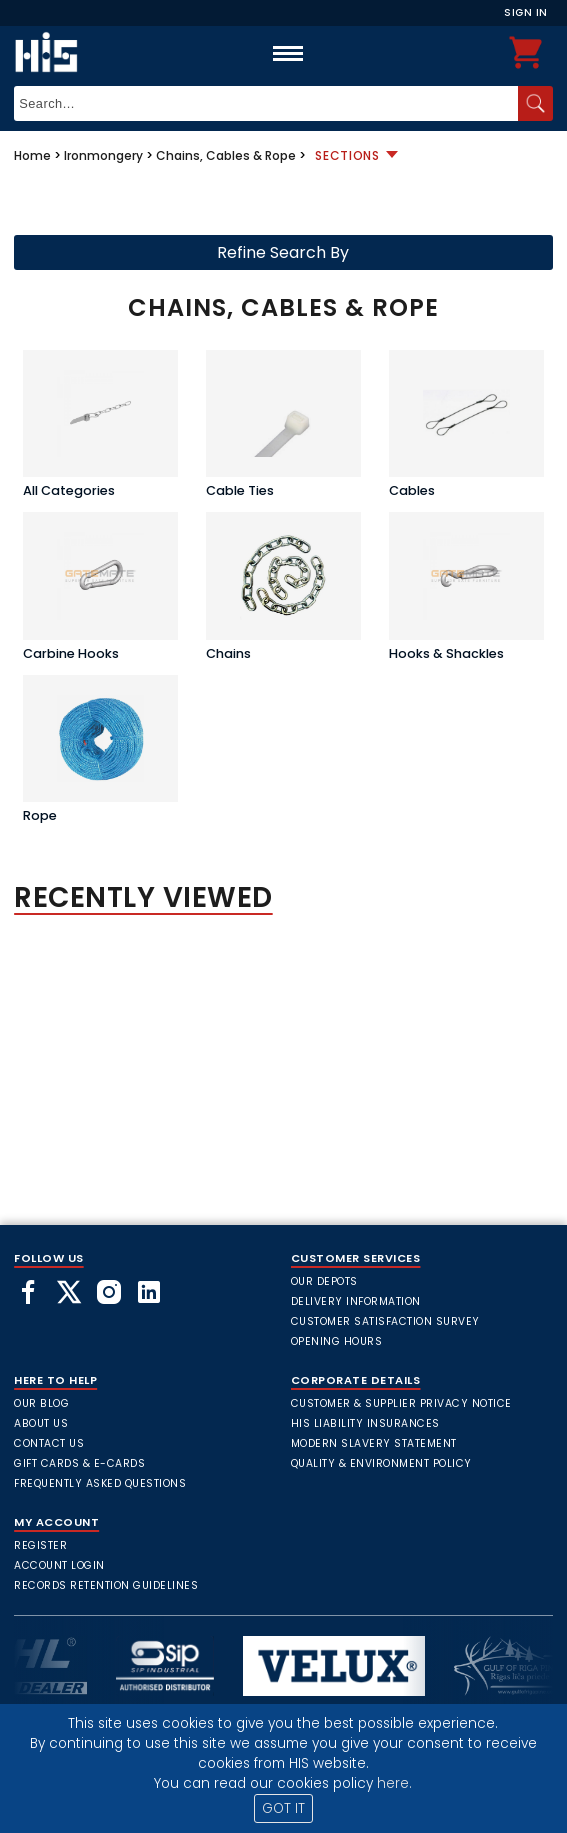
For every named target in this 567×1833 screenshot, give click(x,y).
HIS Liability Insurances (365, 1423)
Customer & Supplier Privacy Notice (401, 1403)
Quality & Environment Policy (381, 1463)
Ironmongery (103, 155)
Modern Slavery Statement (374, 1443)
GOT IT (283, 1808)
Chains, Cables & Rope (226, 155)
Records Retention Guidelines (106, 1585)
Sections (347, 155)
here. (394, 1783)
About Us (41, 1423)
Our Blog (41, 1403)
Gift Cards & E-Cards (79, 1463)
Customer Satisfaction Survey (385, 1321)
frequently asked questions (100, 1483)
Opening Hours (337, 1341)
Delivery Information (356, 1301)
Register (40, 1545)
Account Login (59, 1565)
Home (32, 155)
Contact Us (49, 1443)
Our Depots (324, 1281)
